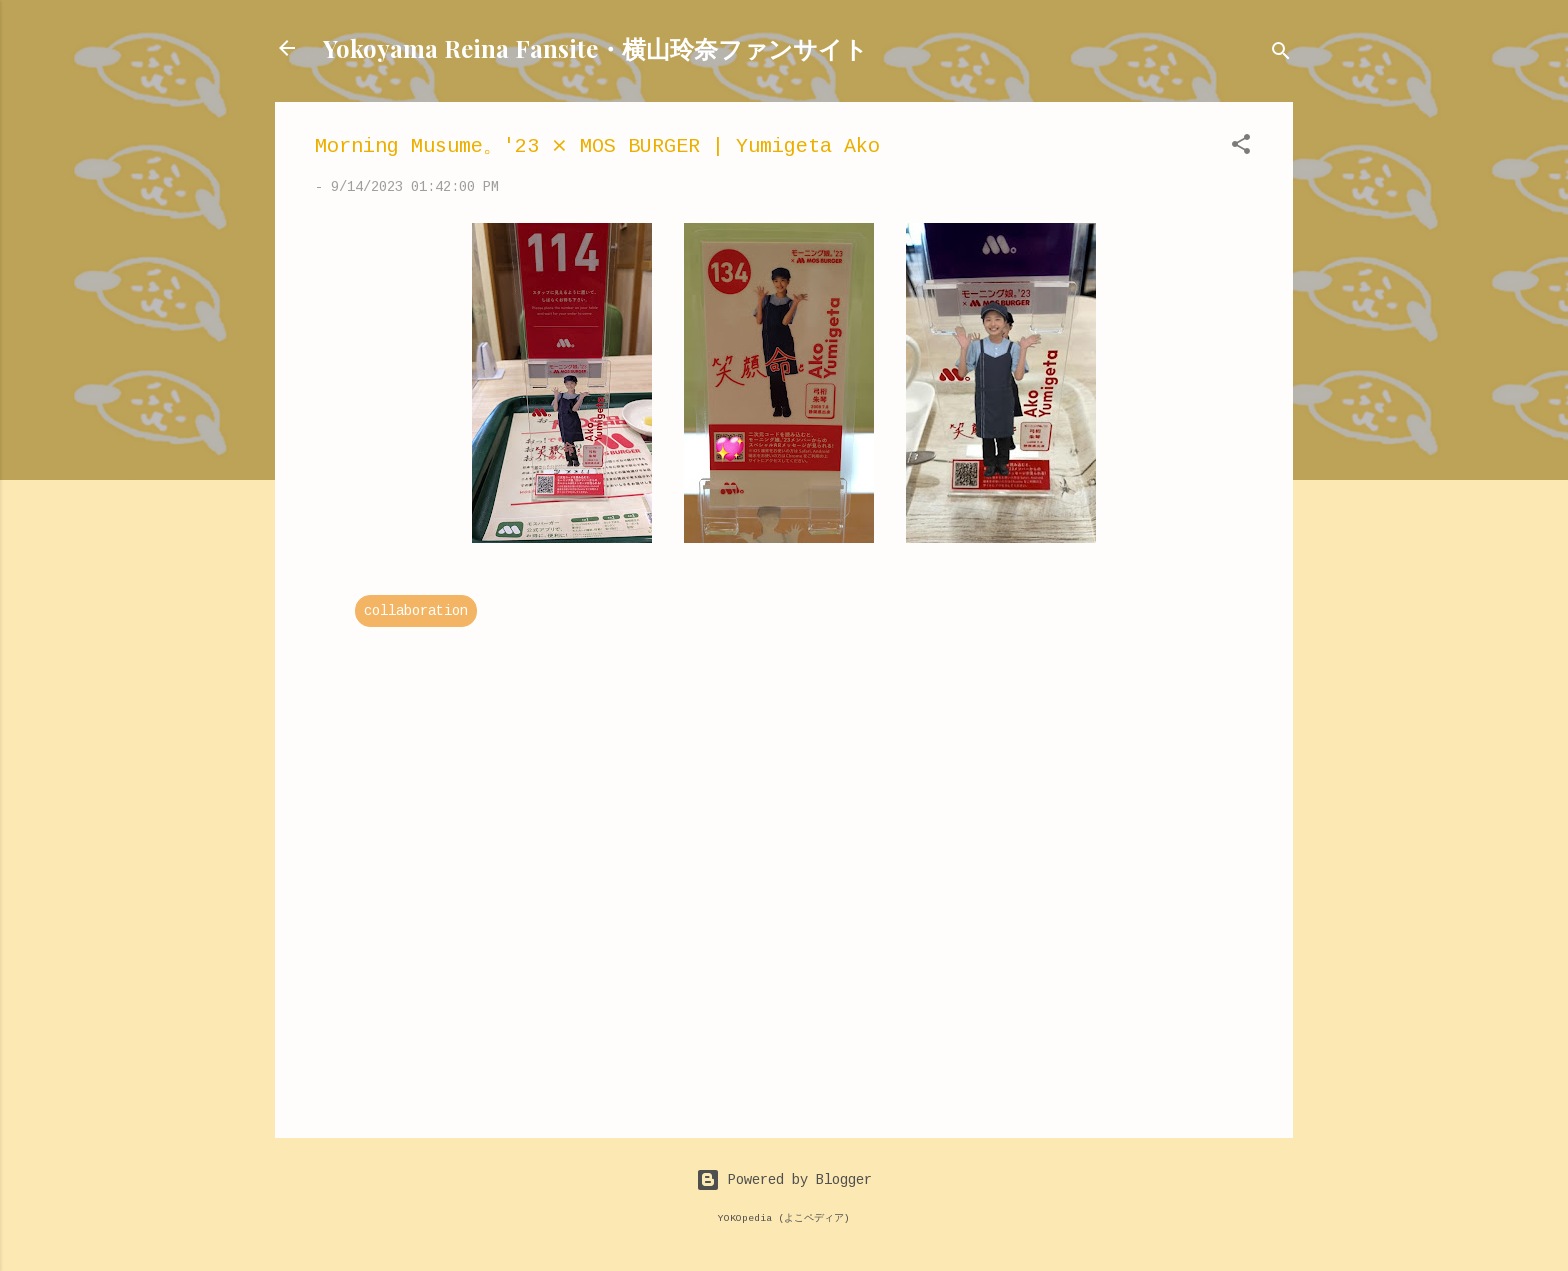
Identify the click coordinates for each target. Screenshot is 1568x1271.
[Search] (1281, 54)
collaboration (416, 611)
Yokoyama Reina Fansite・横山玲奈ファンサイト (595, 48)
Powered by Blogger (784, 1180)
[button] (1241, 148)
